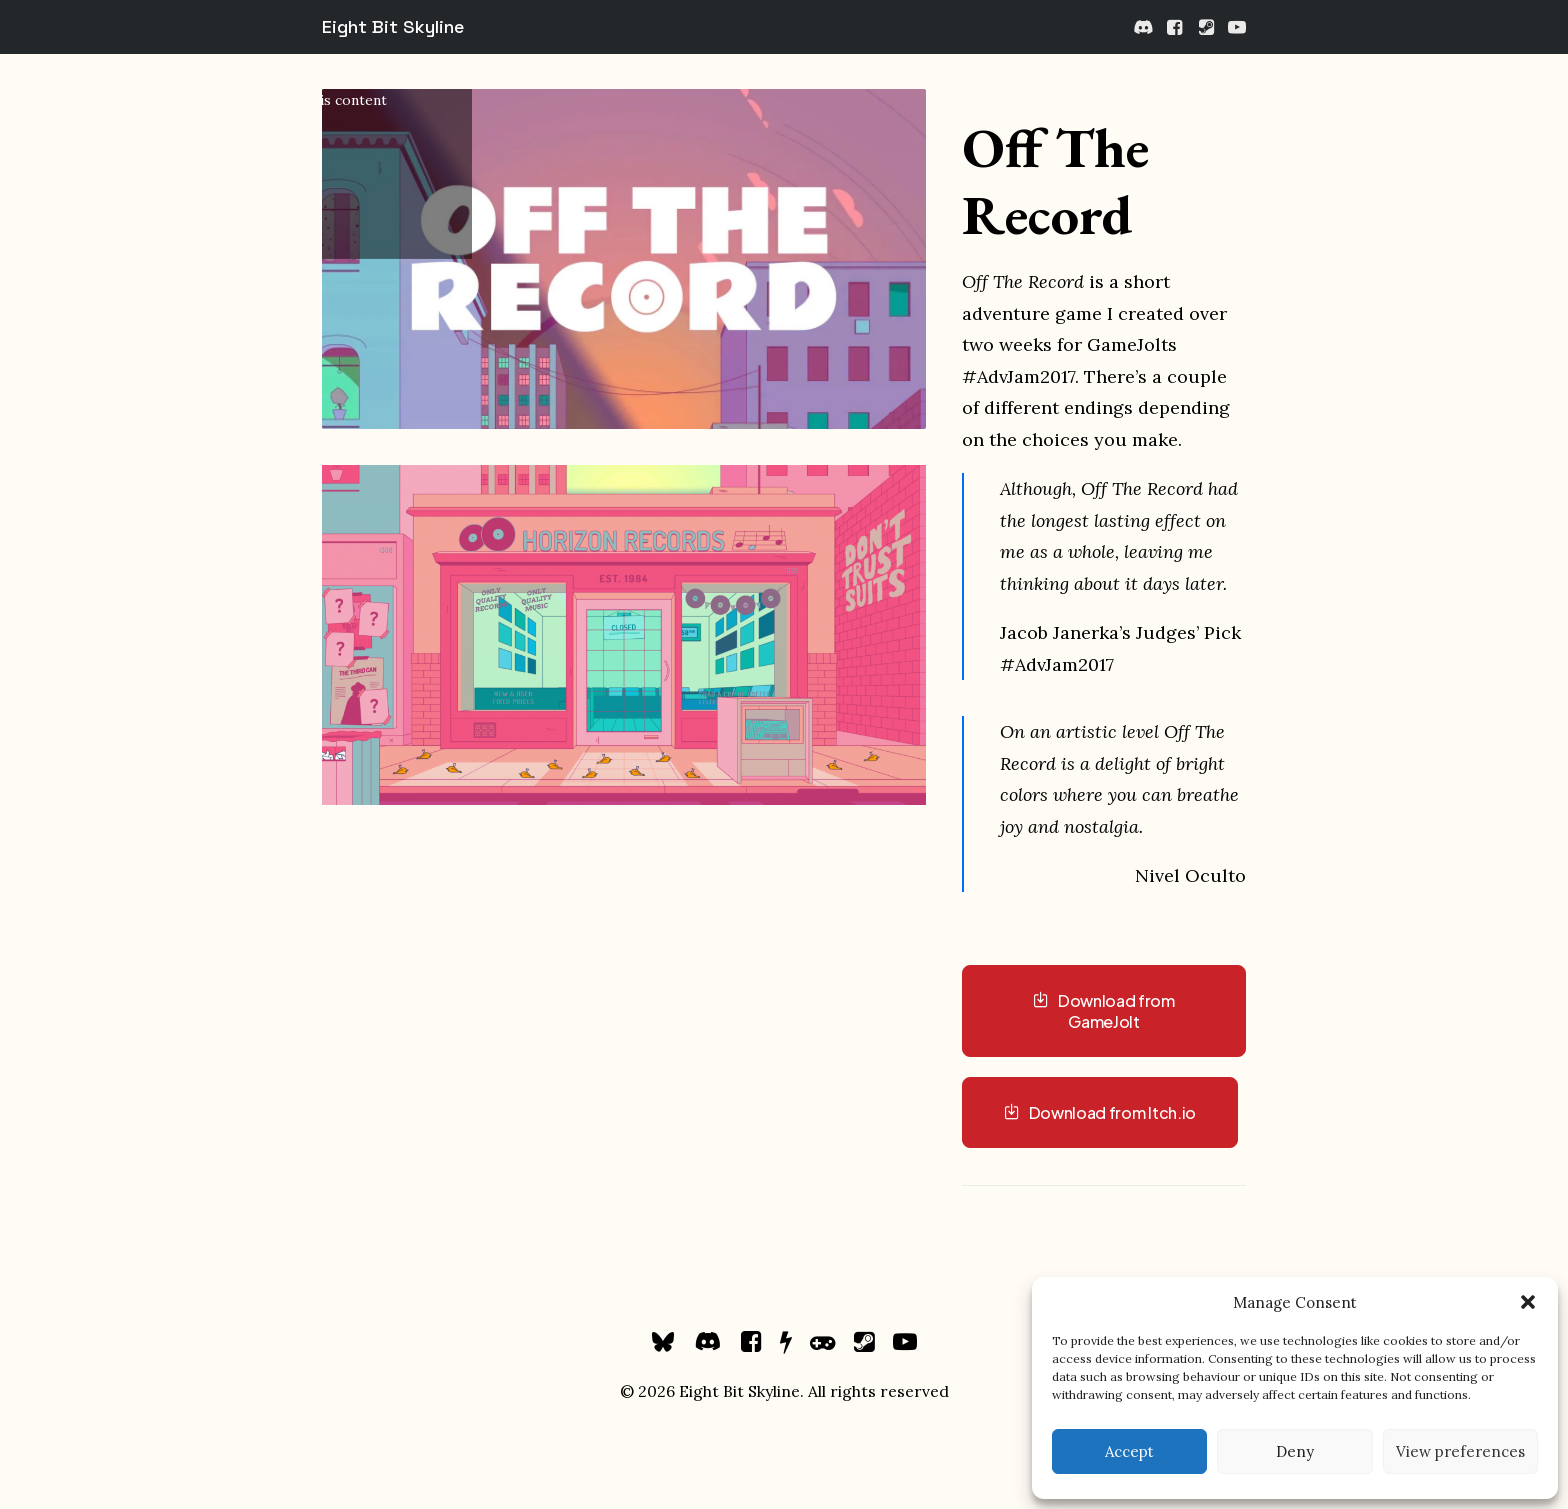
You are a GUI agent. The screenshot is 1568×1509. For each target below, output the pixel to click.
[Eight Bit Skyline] (393, 27)
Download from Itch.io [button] (1100, 1112)
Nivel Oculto (1190, 875)
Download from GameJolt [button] (1105, 1011)
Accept (1129, 1451)
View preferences (1460, 1451)
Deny (1295, 1451)
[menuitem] (1144, 27)
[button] (1528, 1302)
